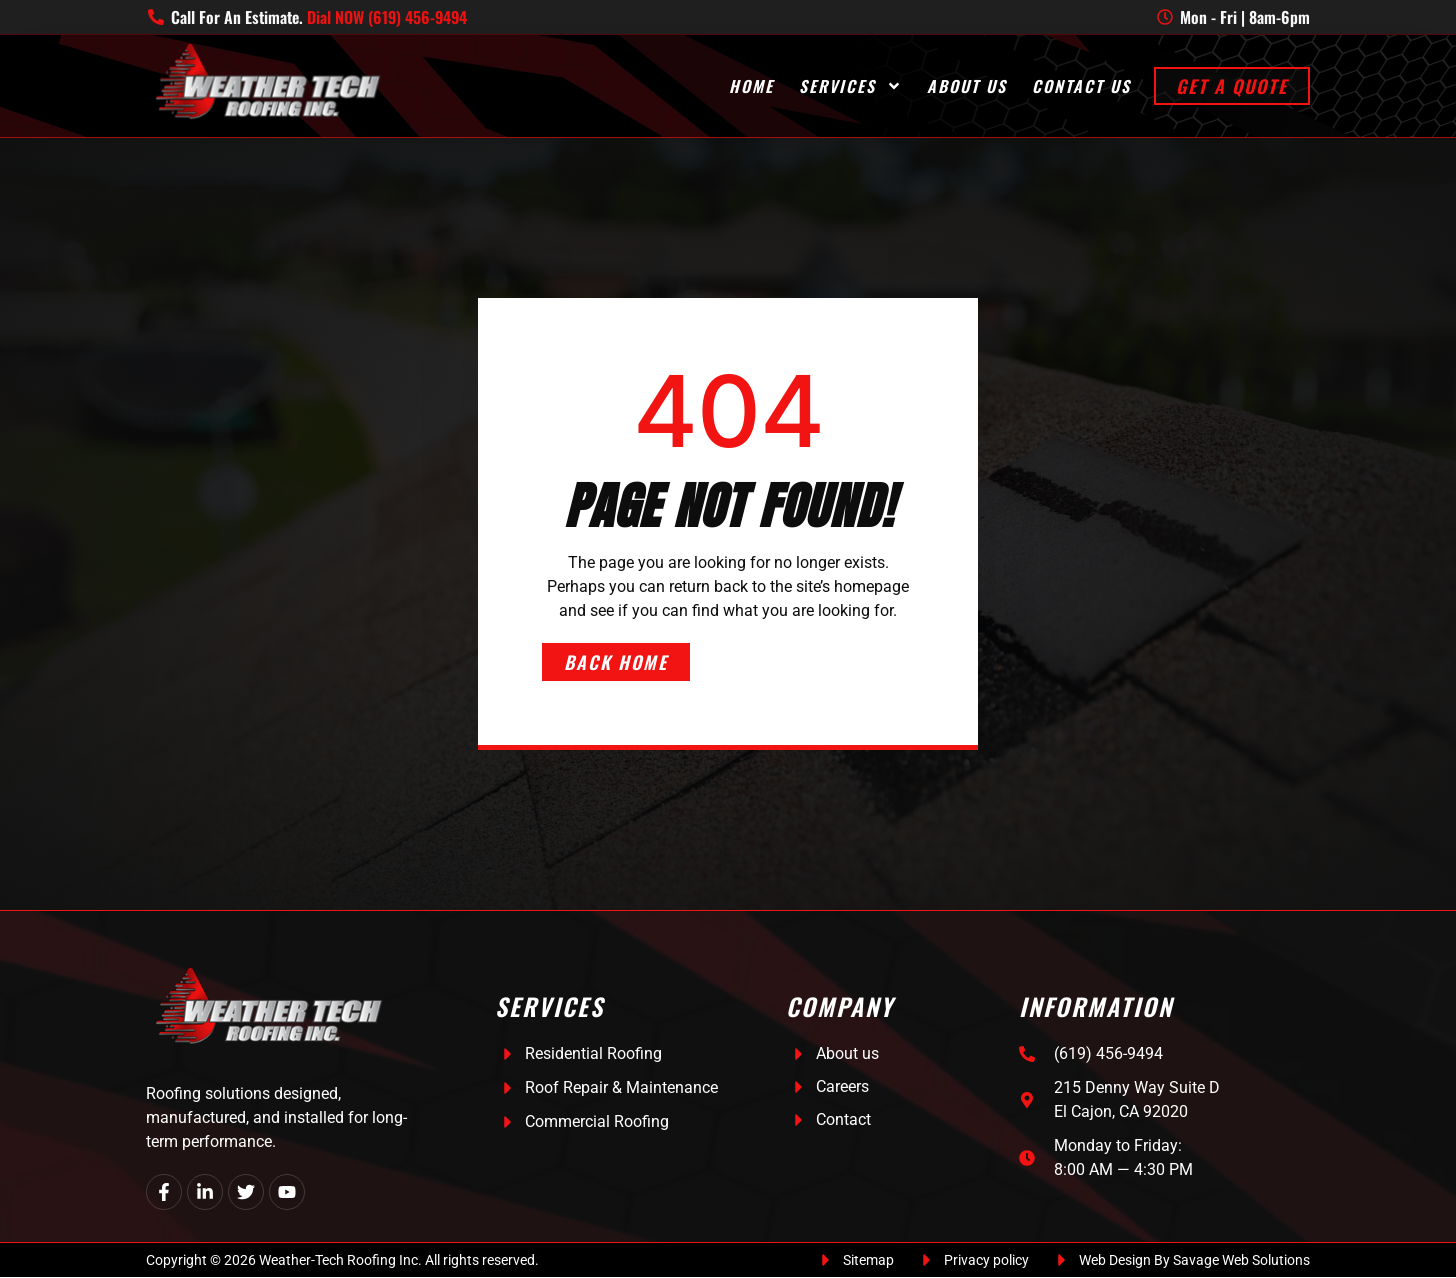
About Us (967, 86)
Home (751, 86)
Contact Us (1081, 86)
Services (850, 86)
